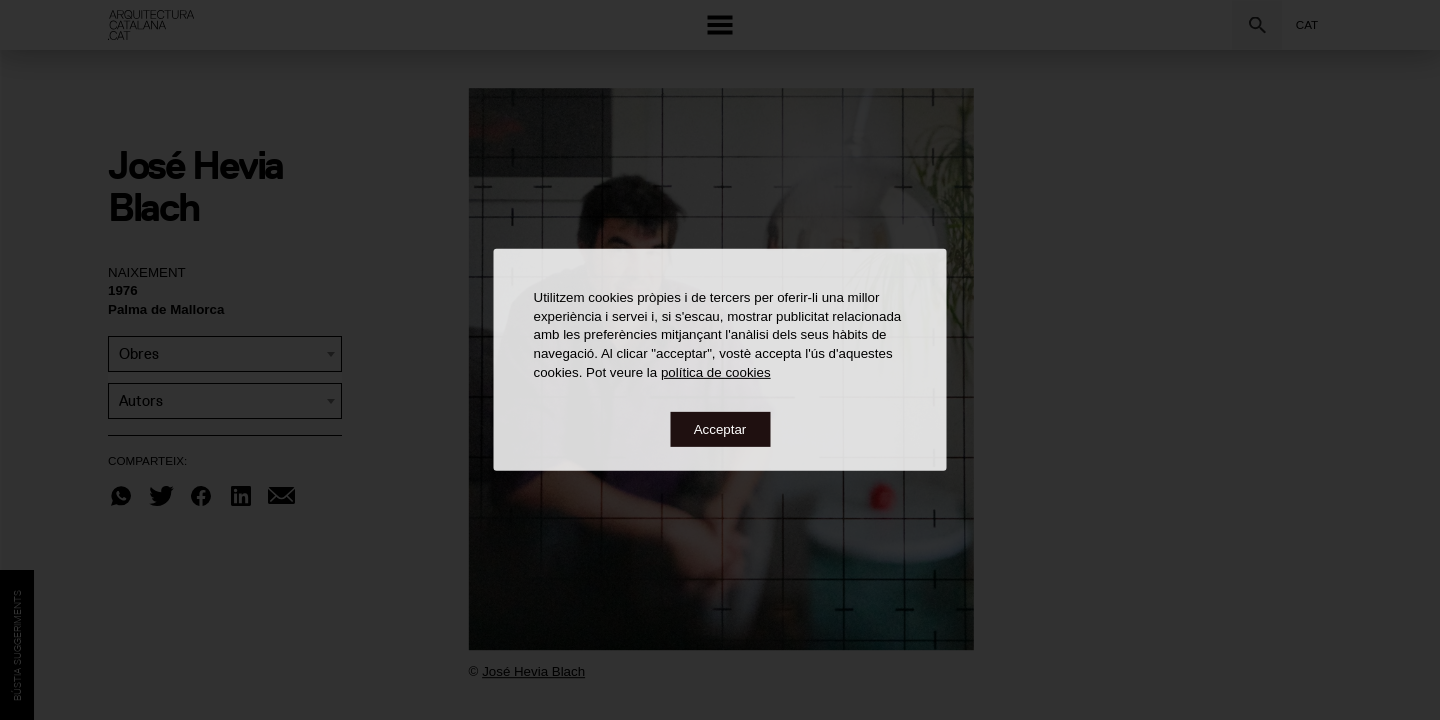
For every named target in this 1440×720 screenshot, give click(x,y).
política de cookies (716, 371)
